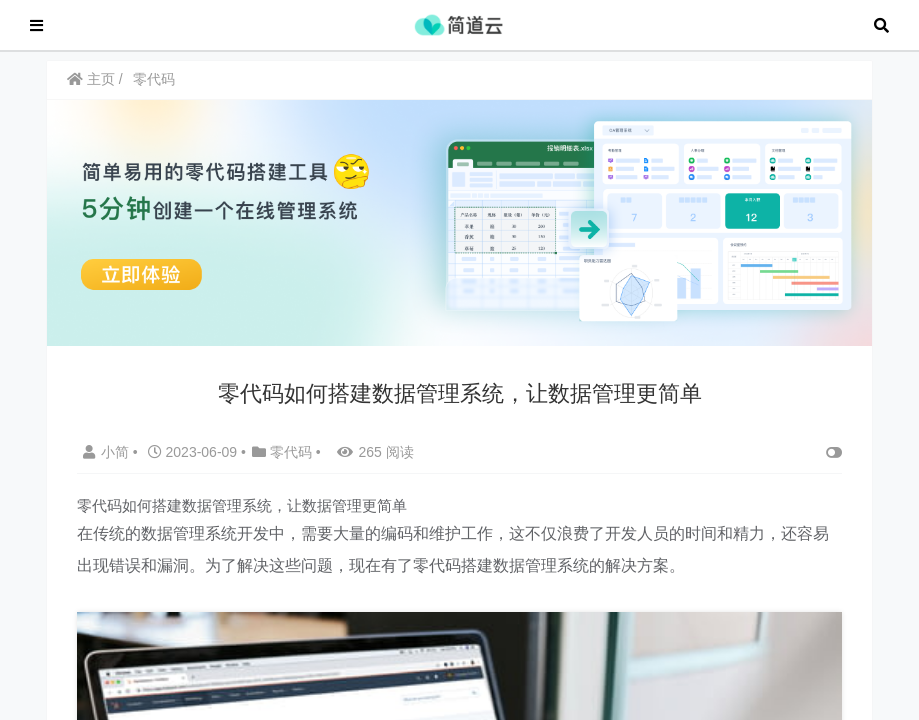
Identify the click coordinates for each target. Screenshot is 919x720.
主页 (91, 89)
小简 (108, 462)
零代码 (154, 89)
